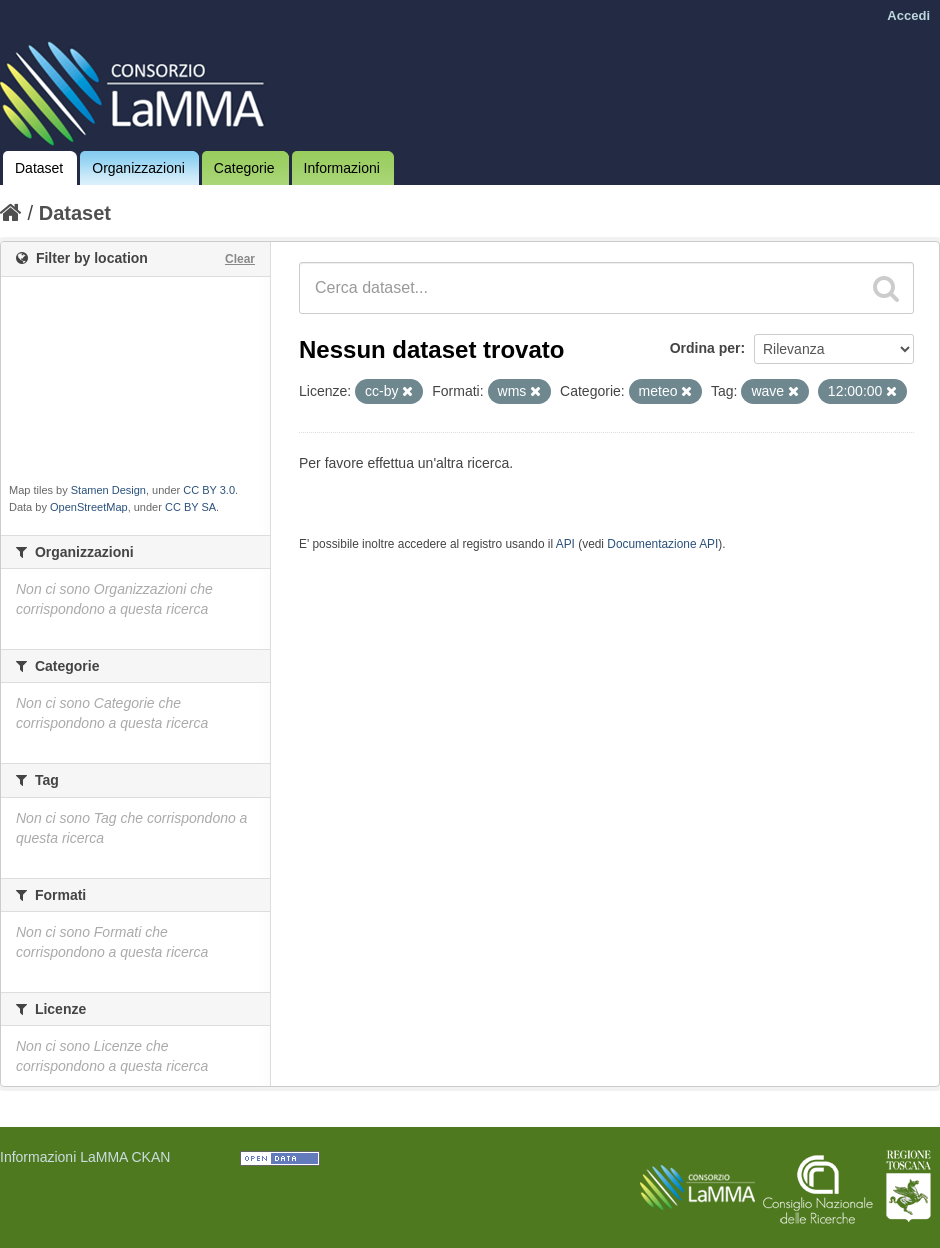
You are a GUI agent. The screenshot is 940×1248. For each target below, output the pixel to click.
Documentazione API (662, 544)
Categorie (244, 168)
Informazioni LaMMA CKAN (85, 1157)
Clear (240, 259)
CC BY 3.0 (209, 490)
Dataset (39, 168)
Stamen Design (108, 490)
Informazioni (342, 168)
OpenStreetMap (89, 507)
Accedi (908, 15)
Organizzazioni (138, 168)
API (565, 544)
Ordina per (705, 348)
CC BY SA (190, 507)
